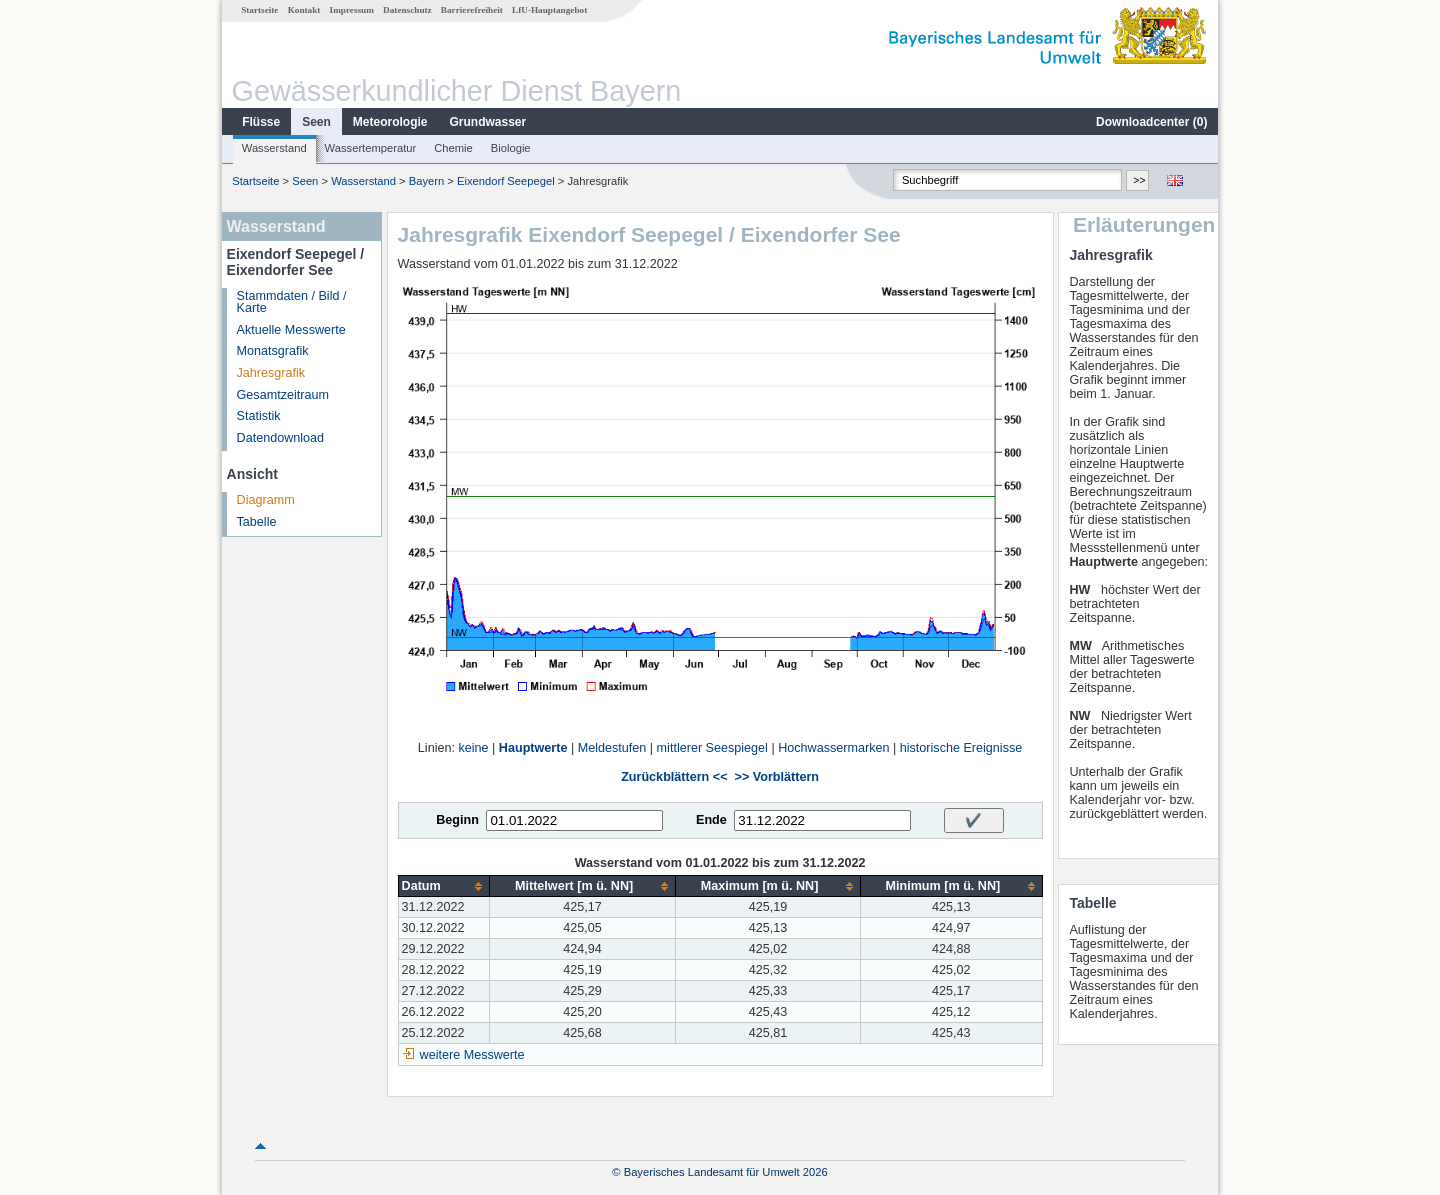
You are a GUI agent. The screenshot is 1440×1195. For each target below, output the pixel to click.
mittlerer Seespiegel (712, 748)
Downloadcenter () (1151, 122)
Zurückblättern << (674, 777)
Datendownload (281, 438)
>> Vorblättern (777, 777)
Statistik (259, 416)
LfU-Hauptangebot (549, 10)
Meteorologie (390, 122)
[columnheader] (444, 886)
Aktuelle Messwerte (291, 330)
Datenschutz (407, 10)
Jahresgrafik (271, 373)
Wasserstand (274, 148)
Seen (316, 122)
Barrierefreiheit (472, 10)
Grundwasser (488, 122)
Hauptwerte (533, 748)
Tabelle (257, 522)
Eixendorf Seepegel (506, 181)
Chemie (453, 148)
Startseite (259, 10)
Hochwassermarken (833, 748)
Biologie (511, 148)
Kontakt (304, 10)
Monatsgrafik (273, 351)
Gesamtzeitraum (283, 395)
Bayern (426, 181)
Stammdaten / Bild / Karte (292, 302)
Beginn (457, 820)
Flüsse (261, 122)
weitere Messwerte (472, 1055)
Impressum (352, 10)
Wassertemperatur (371, 148)
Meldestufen (612, 748)
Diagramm (266, 500)
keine (473, 748)
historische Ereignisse (961, 748)
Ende (711, 820)
